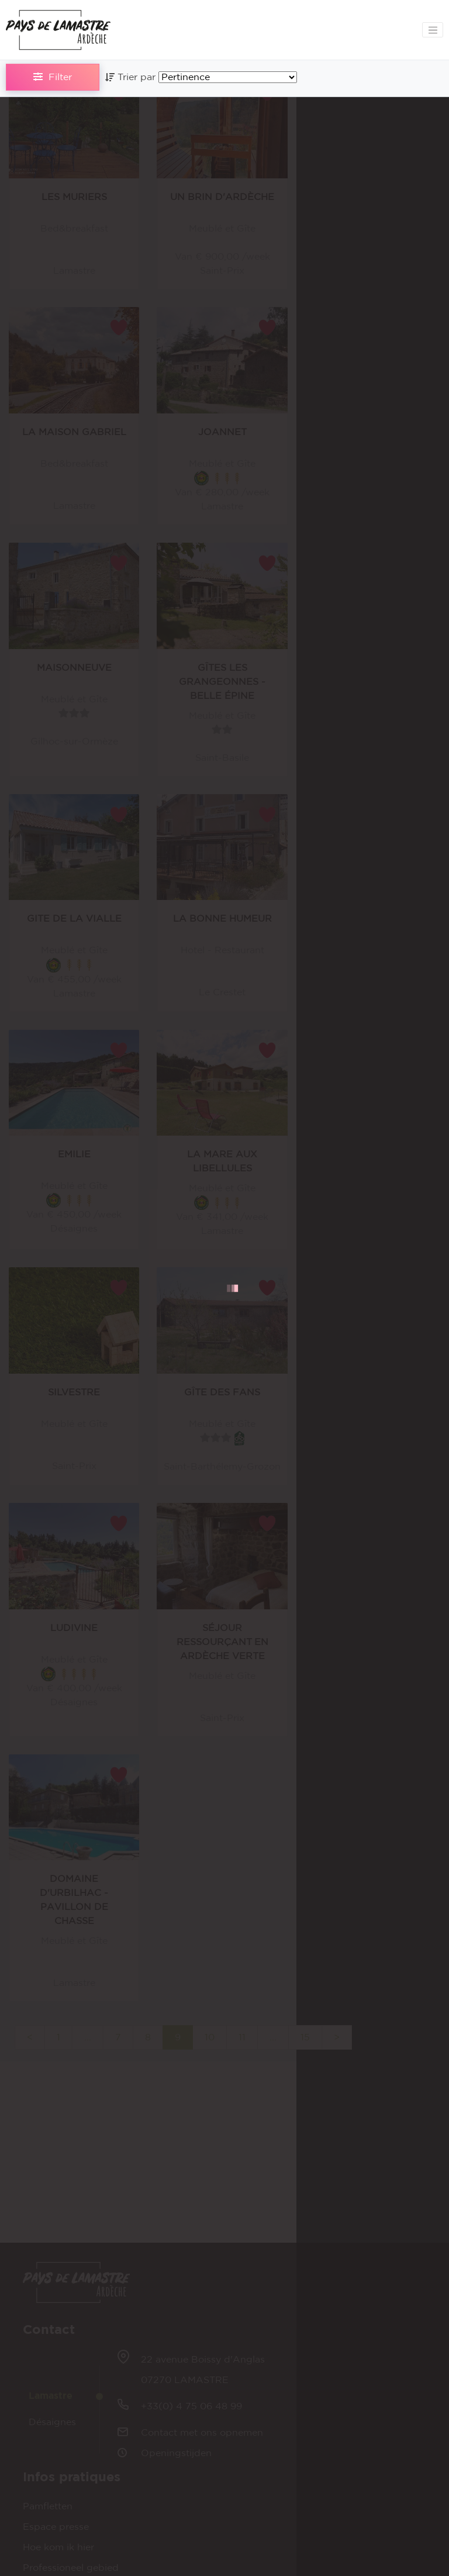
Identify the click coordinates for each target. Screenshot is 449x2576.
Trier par (131, 77)
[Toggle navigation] (432, 29)
